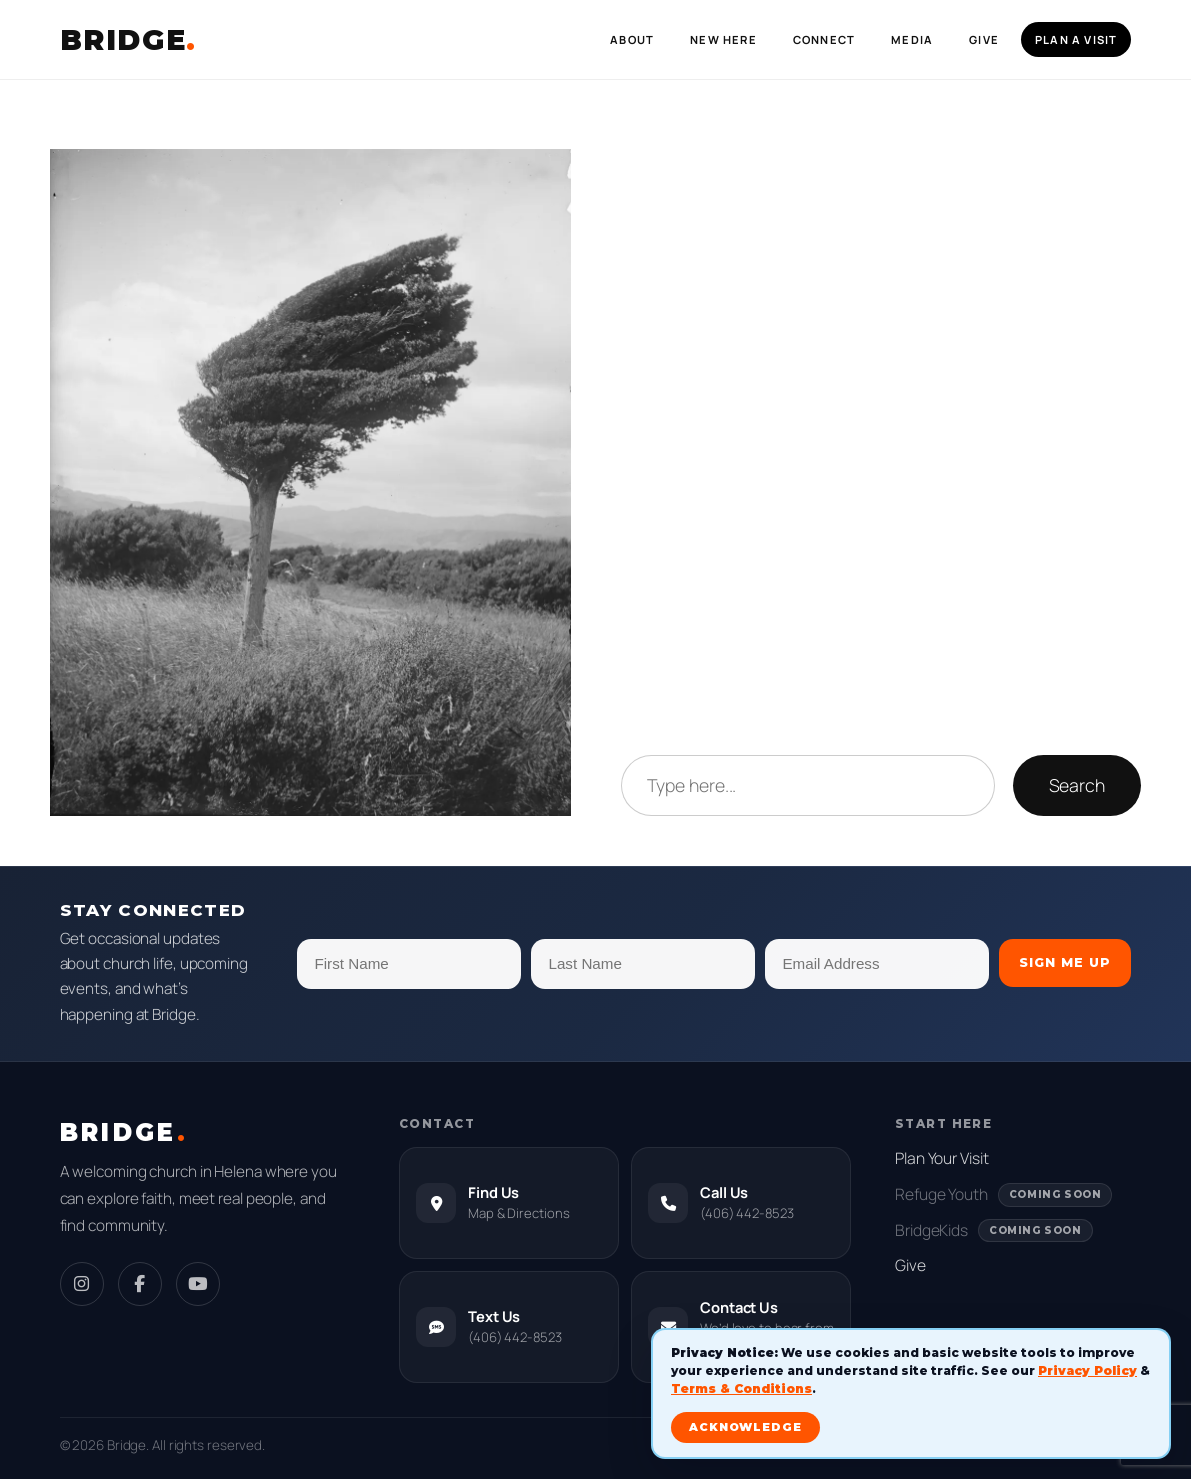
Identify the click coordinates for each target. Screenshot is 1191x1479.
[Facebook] (140, 1284)
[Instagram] (82, 1284)
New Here (723, 39)
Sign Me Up (1065, 962)
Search (1077, 785)
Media (912, 39)
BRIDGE (128, 40)
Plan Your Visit (942, 1158)
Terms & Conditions (741, 1388)
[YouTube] (198, 1284)
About (632, 39)
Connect (824, 39)
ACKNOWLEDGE (745, 1427)
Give (910, 1265)
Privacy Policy (1087, 1370)
